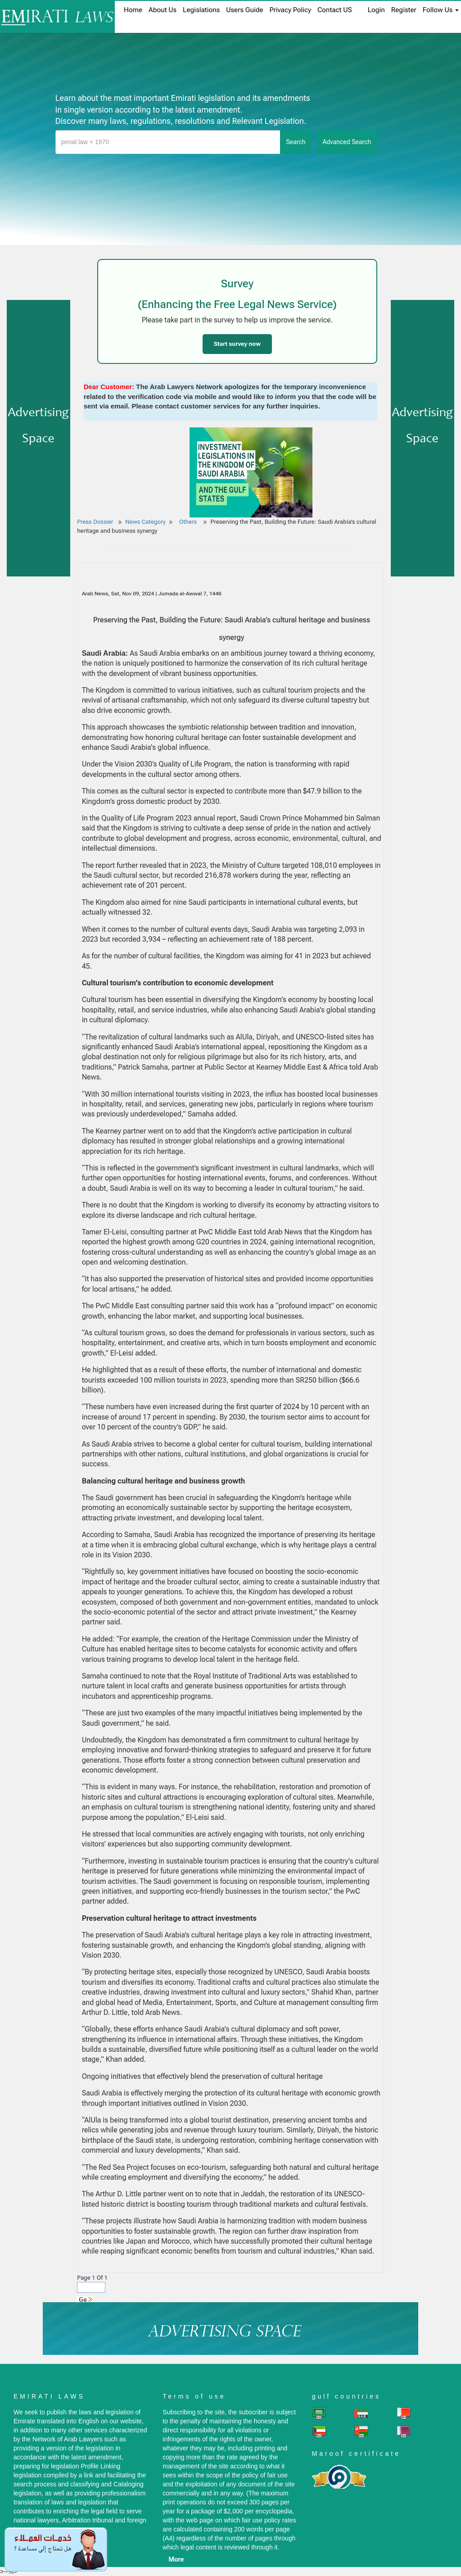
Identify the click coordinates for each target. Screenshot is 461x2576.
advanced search (347, 141)
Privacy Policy (290, 10)
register (403, 10)
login (376, 10)
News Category (145, 521)
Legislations (201, 10)
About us (162, 10)
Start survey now (237, 343)
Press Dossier (95, 521)
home (133, 10)
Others (189, 521)
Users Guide (244, 10)
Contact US (334, 10)
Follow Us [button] (441, 10)
